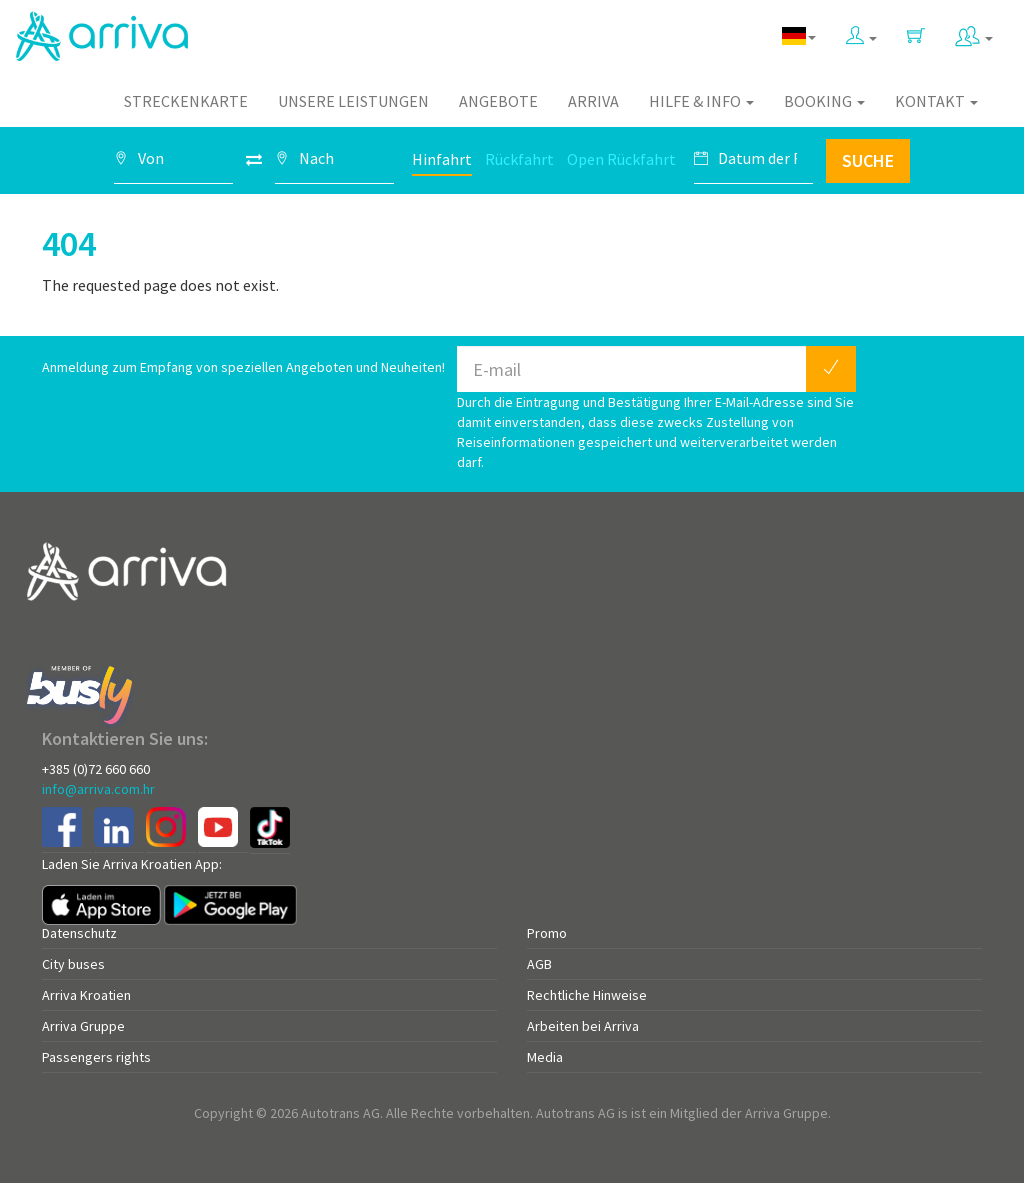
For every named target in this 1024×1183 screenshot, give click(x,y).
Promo (547, 933)
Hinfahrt (442, 159)
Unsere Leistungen (353, 101)
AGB (539, 964)
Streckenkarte (186, 101)
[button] (861, 31)
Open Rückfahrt (621, 159)
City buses (73, 964)
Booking (824, 101)
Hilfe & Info (701, 101)
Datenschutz (79, 933)
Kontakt (936, 101)
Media (545, 1057)
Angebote (498, 101)
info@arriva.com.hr (98, 789)
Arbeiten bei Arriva (583, 1026)
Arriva (593, 101)
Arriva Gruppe (83, 1026)
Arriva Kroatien (86, 995)
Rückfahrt (519, 159)
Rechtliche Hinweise (587, 995)
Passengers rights (96, 1057)
